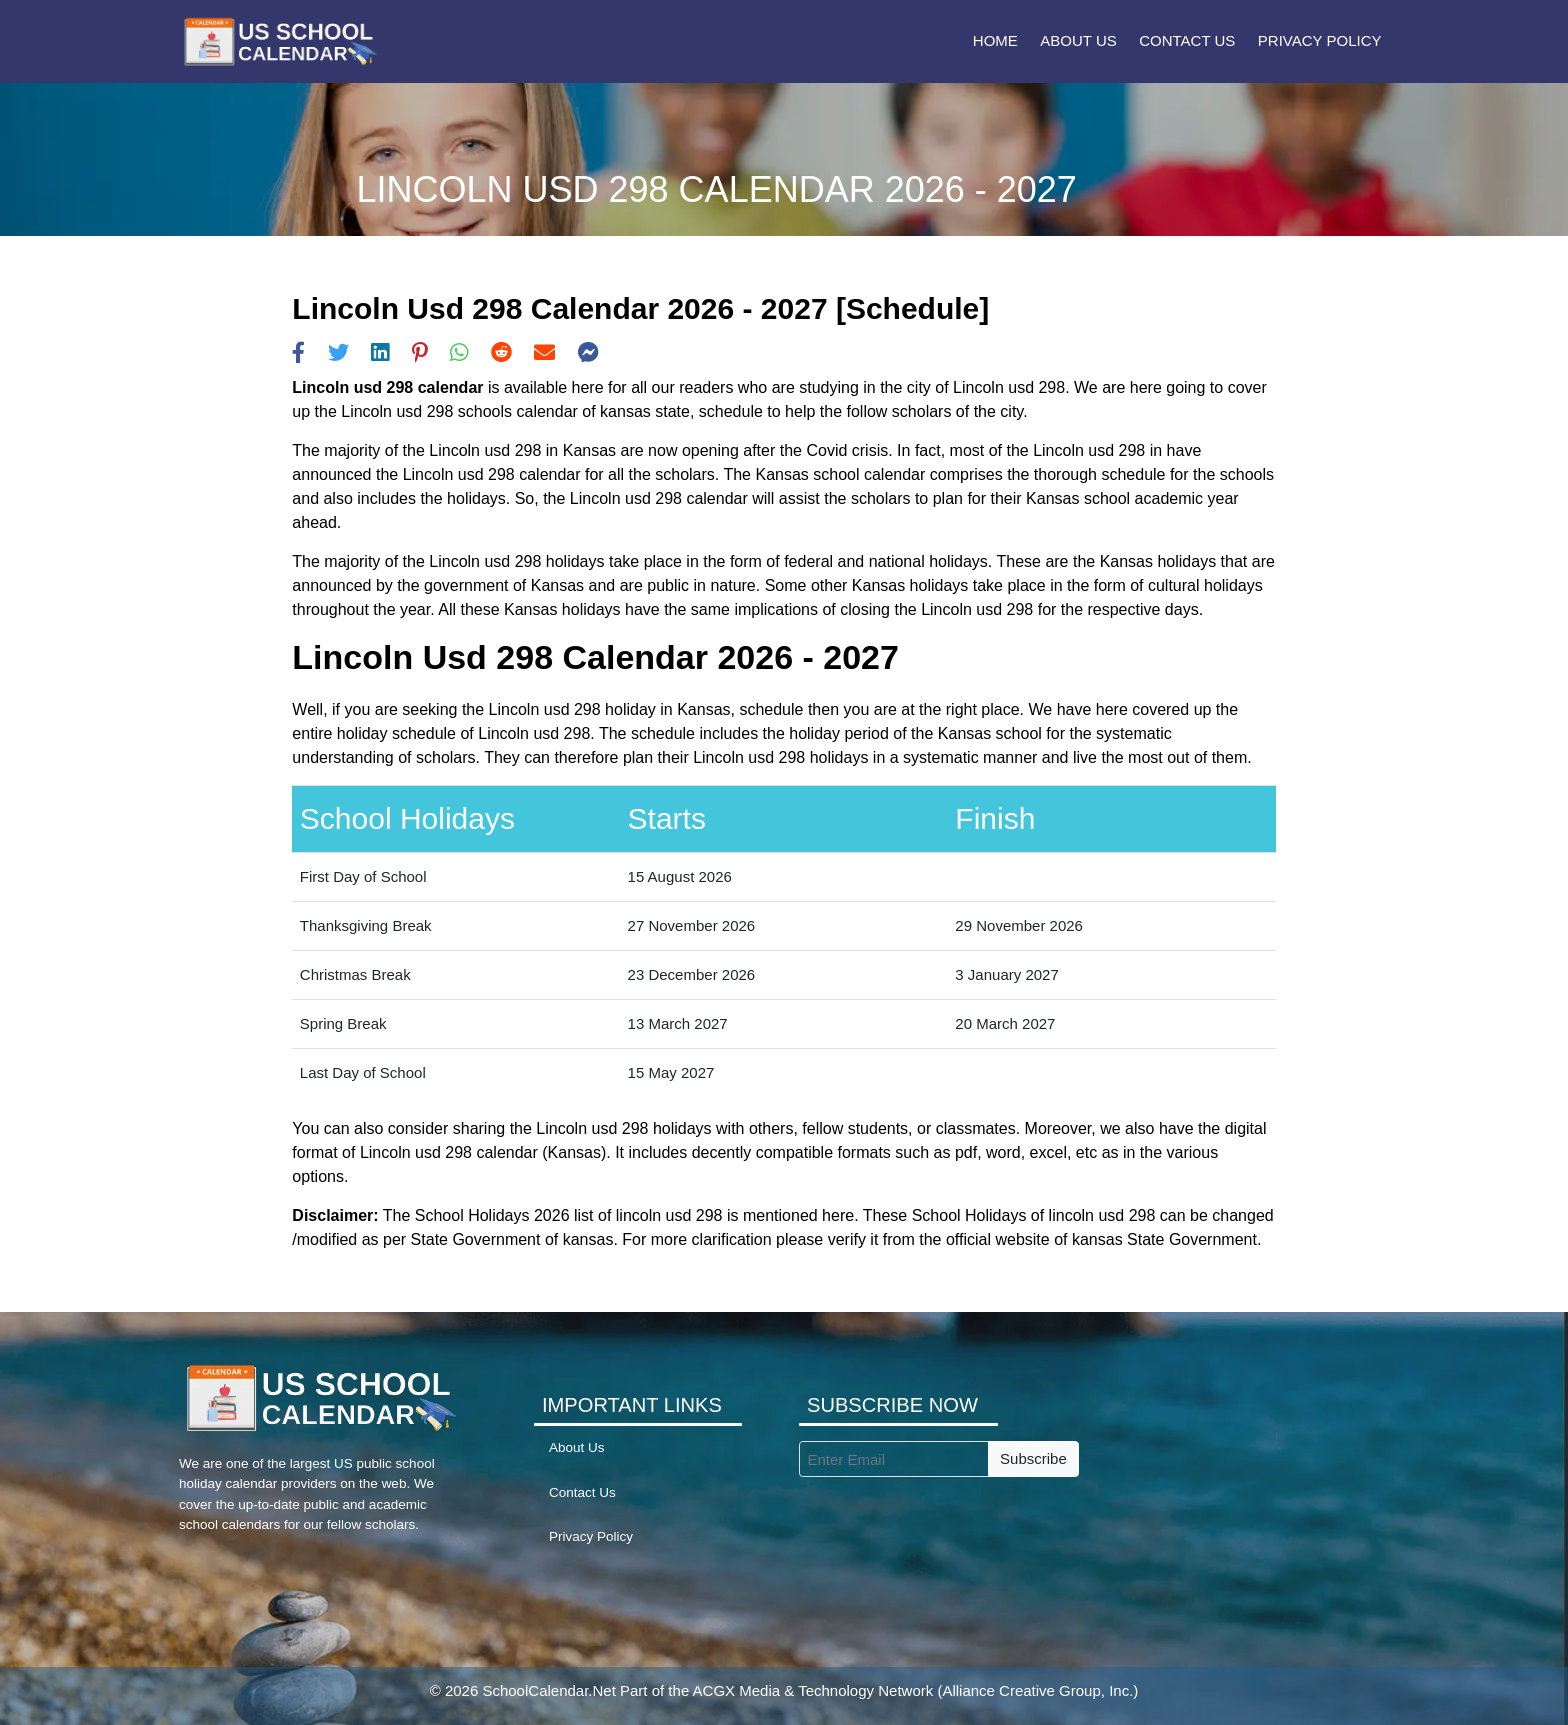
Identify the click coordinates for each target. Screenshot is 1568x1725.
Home (995, 40)
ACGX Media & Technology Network (813, 1690)
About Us (1078, 40)
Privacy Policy (1320, 40)
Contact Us (1187, 40)
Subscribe (1033, 1458)
